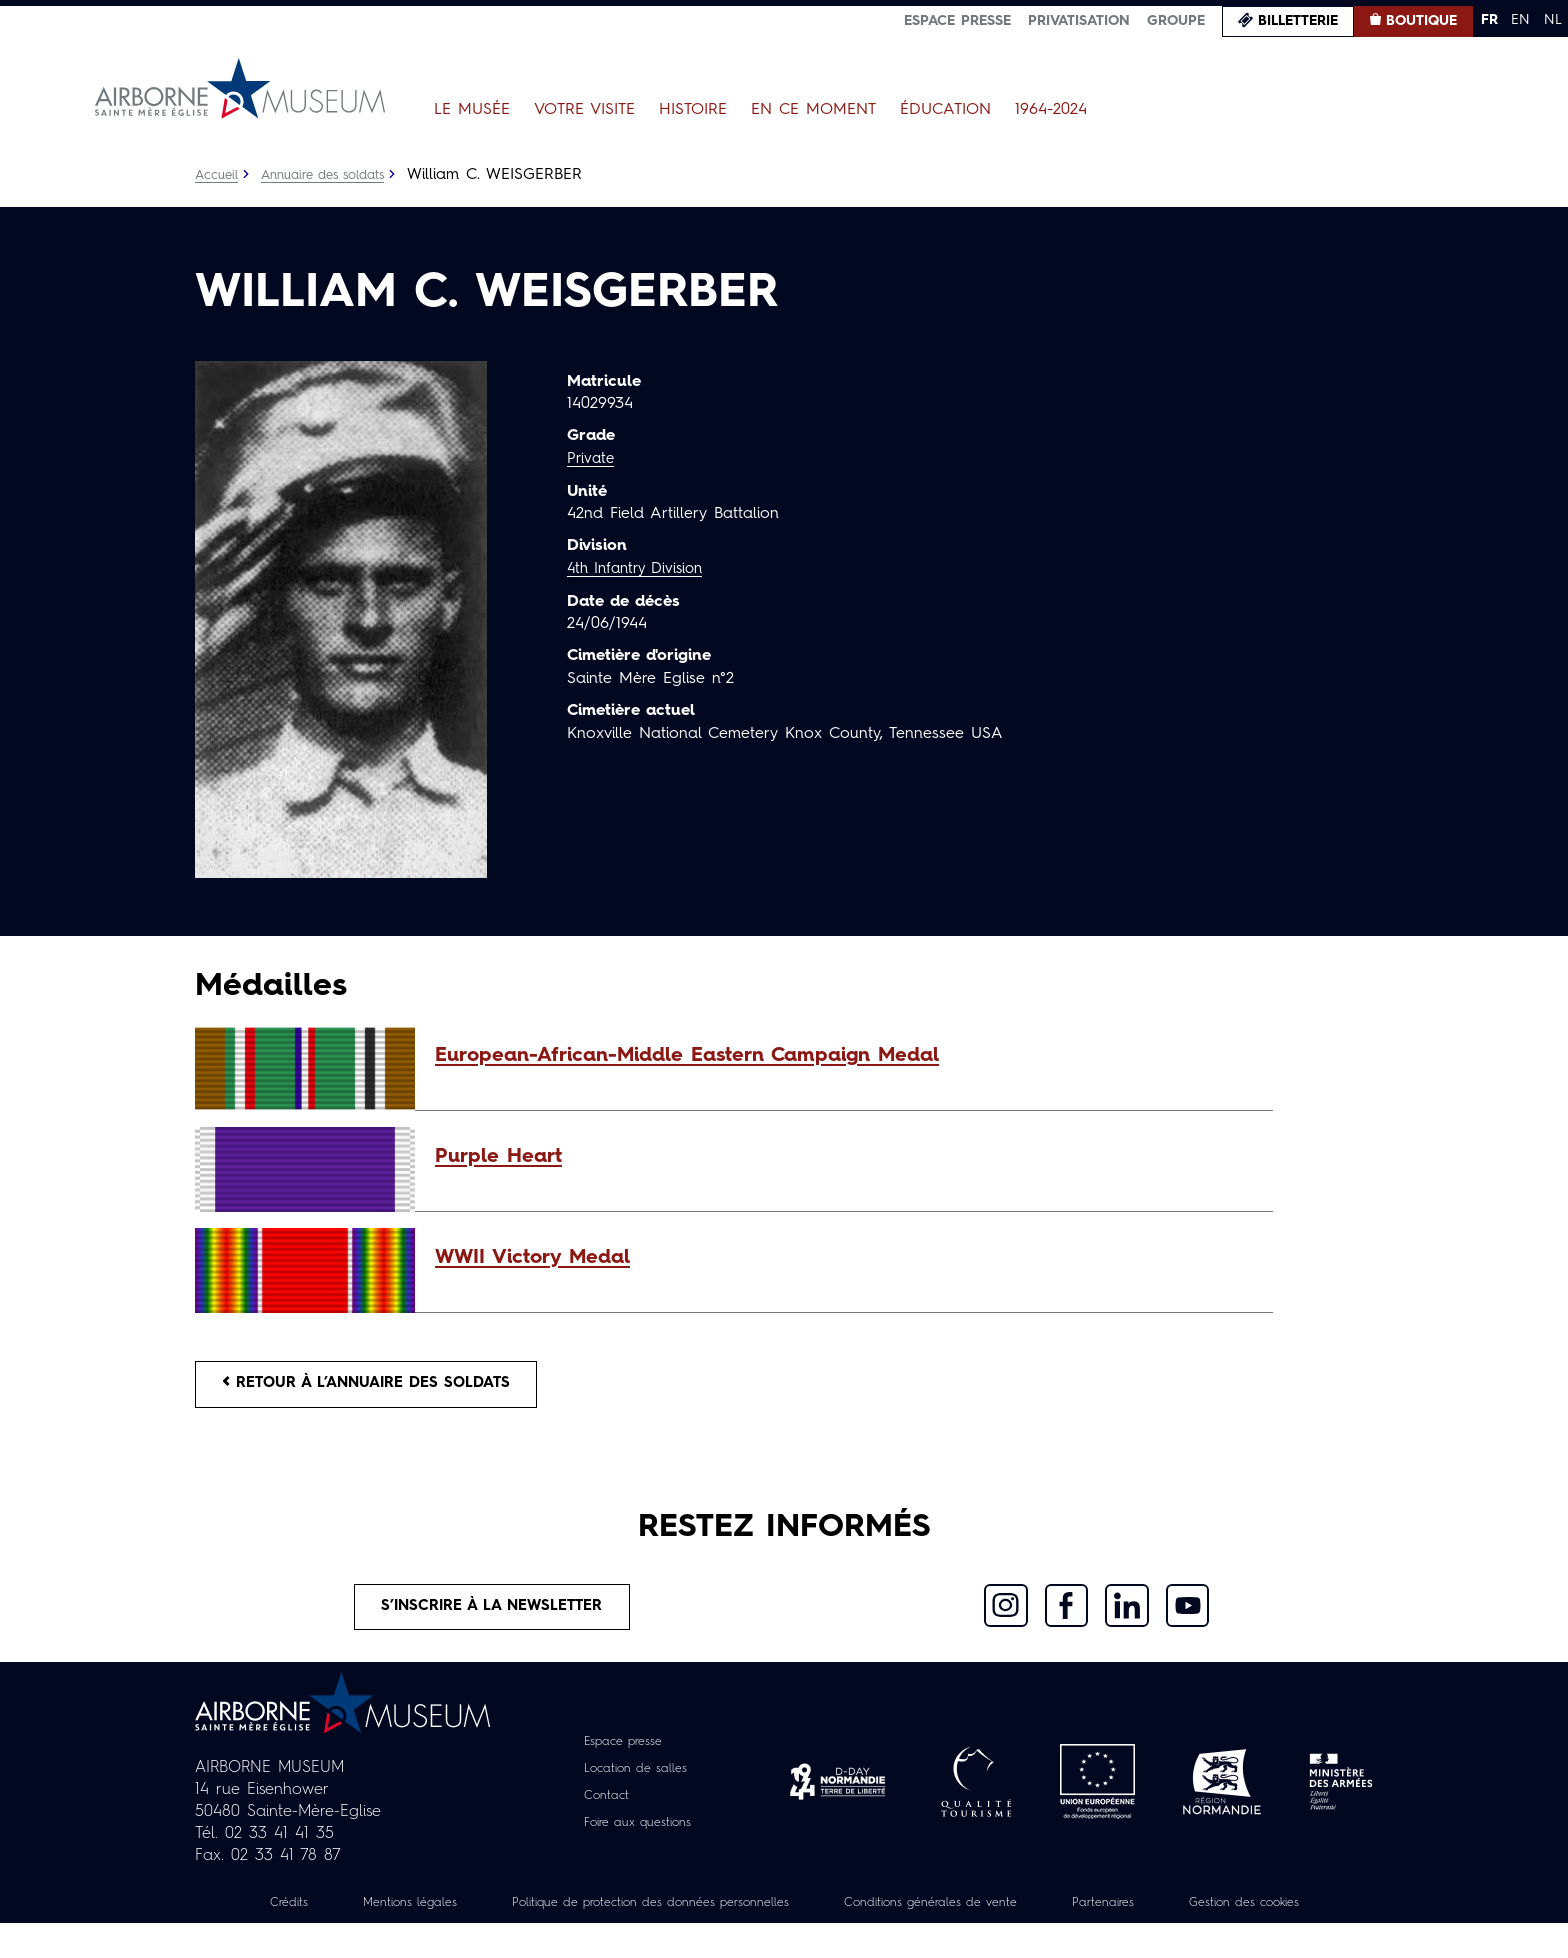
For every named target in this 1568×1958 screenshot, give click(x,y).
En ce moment (813, 110)
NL (1553, 20)
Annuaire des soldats (334, 175)
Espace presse (957, 21)
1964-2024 (1051, 110)
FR (1489, 20)
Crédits (322, 1915)
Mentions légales (454, 1915)
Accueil (218, 175)
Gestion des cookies (784, 1937)
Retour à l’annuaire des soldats (380, 1387)
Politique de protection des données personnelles (725, 1915)
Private (592, 459)
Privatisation (1079, 21)
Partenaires (1232, 1915)
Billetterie (1298, 21)
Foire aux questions (637, 1835)
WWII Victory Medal (532, 1258)
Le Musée (472, 110)
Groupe (1176, 21)
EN (1520, 20)
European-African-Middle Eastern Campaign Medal (687, 1056)
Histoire (693, 110)
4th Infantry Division (641, 568)
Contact (600, 1808)
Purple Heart (498, 1157)
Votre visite (584, 110)
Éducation (945, 110)
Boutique (1421, 21)
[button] (844, 1056)
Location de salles (634, 1781)
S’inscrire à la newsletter (492, 1616)
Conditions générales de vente (1041, 1915)
